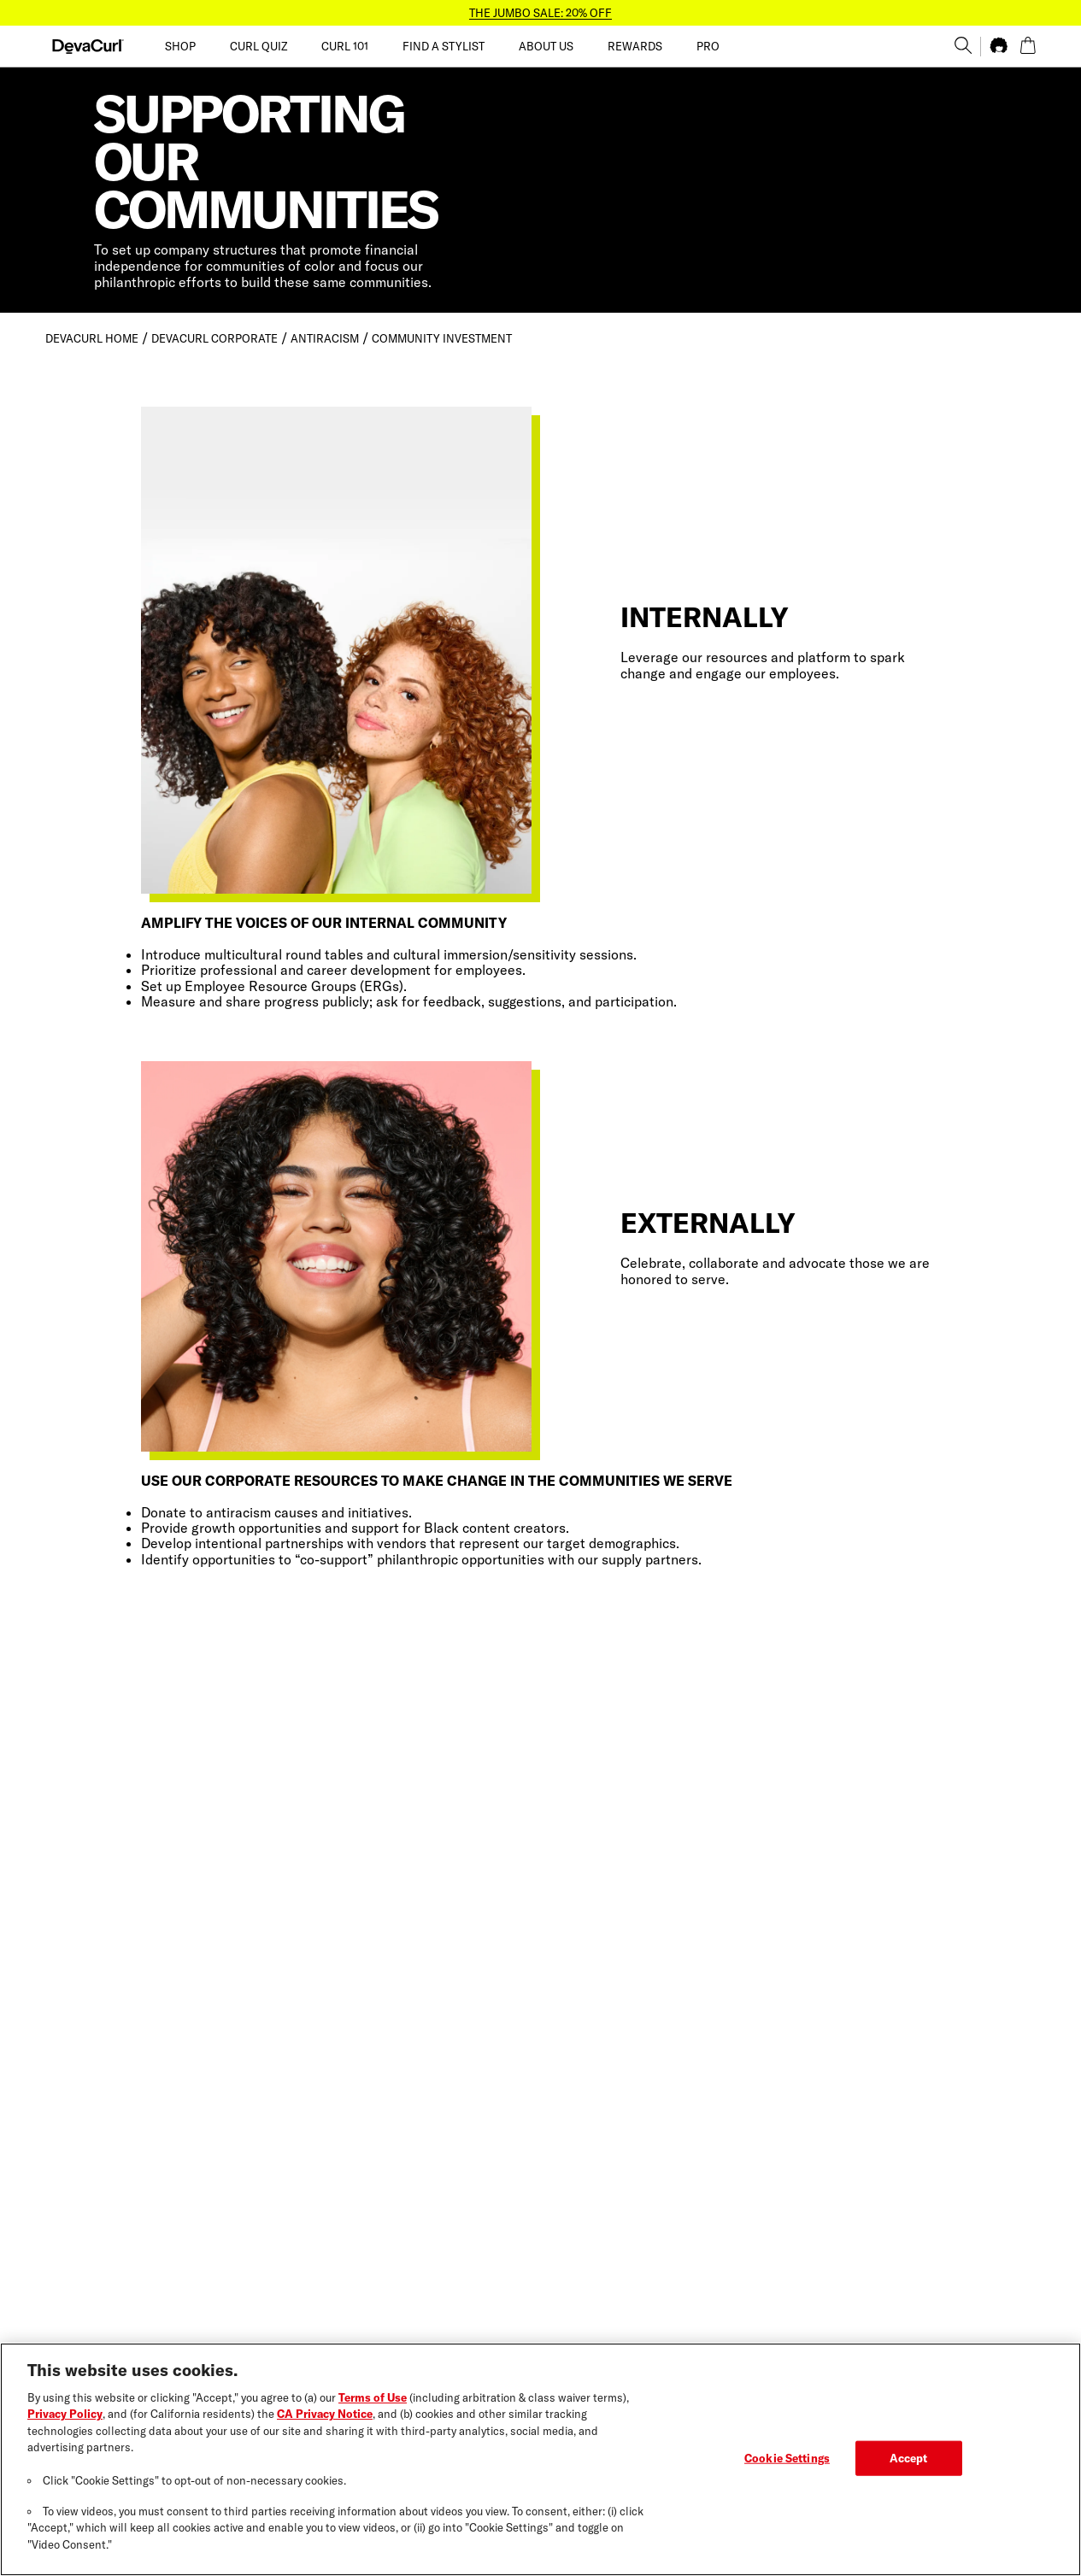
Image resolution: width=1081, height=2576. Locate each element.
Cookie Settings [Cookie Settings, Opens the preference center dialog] (787, 2467)
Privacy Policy (65, 2424)
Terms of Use (372, 2408)
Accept (909, 2467)
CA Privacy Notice (325, 2424)
